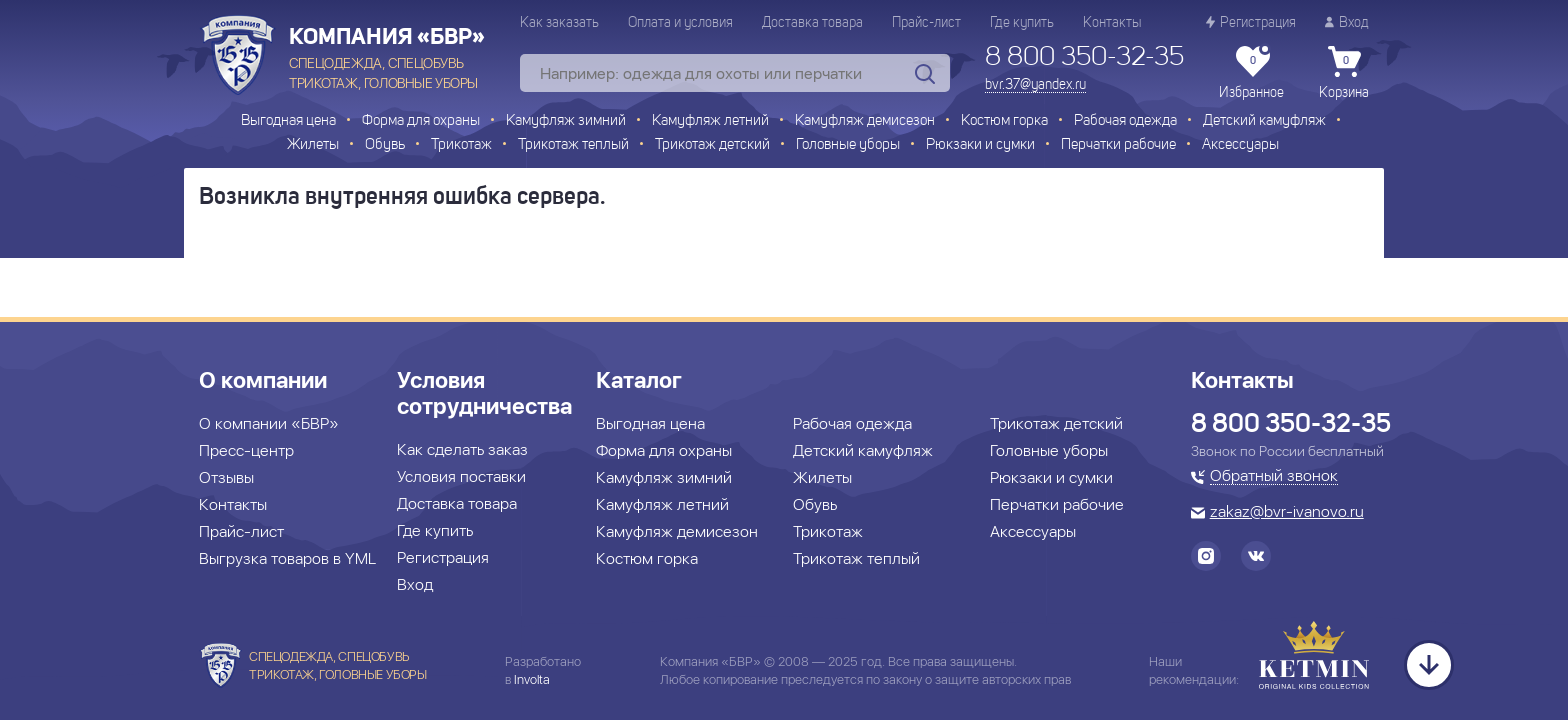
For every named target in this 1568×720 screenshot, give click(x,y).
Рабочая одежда (1125, 121)
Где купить (1022, 23)
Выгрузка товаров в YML (287, 558)
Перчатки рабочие (1118, 145)
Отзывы (226, 477)
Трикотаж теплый (573, 145)
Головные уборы (848, 145)
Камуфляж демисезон (865, 121)
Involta (532, 679)
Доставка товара (812, 23)
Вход (1347, 22)
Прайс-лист (926, 23)
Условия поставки (461, 476)
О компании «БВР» (269, 423)
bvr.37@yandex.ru (1035, 85)
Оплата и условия (680, 23)
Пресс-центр (246, 450)
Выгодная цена (288, 121)
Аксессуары (1240, 145)
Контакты (1112, 23)
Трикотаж (461, 145)
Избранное (1251, 73)
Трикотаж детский (712, 145)
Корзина (1344, 73)
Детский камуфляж (1264, 121)
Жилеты (313, 145)
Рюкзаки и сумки (980, 145)
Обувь (385, 145)
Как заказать (559, 23)
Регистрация (1251, 22)
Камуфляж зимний (566, 121)
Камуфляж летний (710, 121)
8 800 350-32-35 (1084, 58)
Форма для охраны (421, 121)
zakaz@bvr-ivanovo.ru (1287, 513)
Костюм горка (1004, 121)
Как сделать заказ (462, 449)
